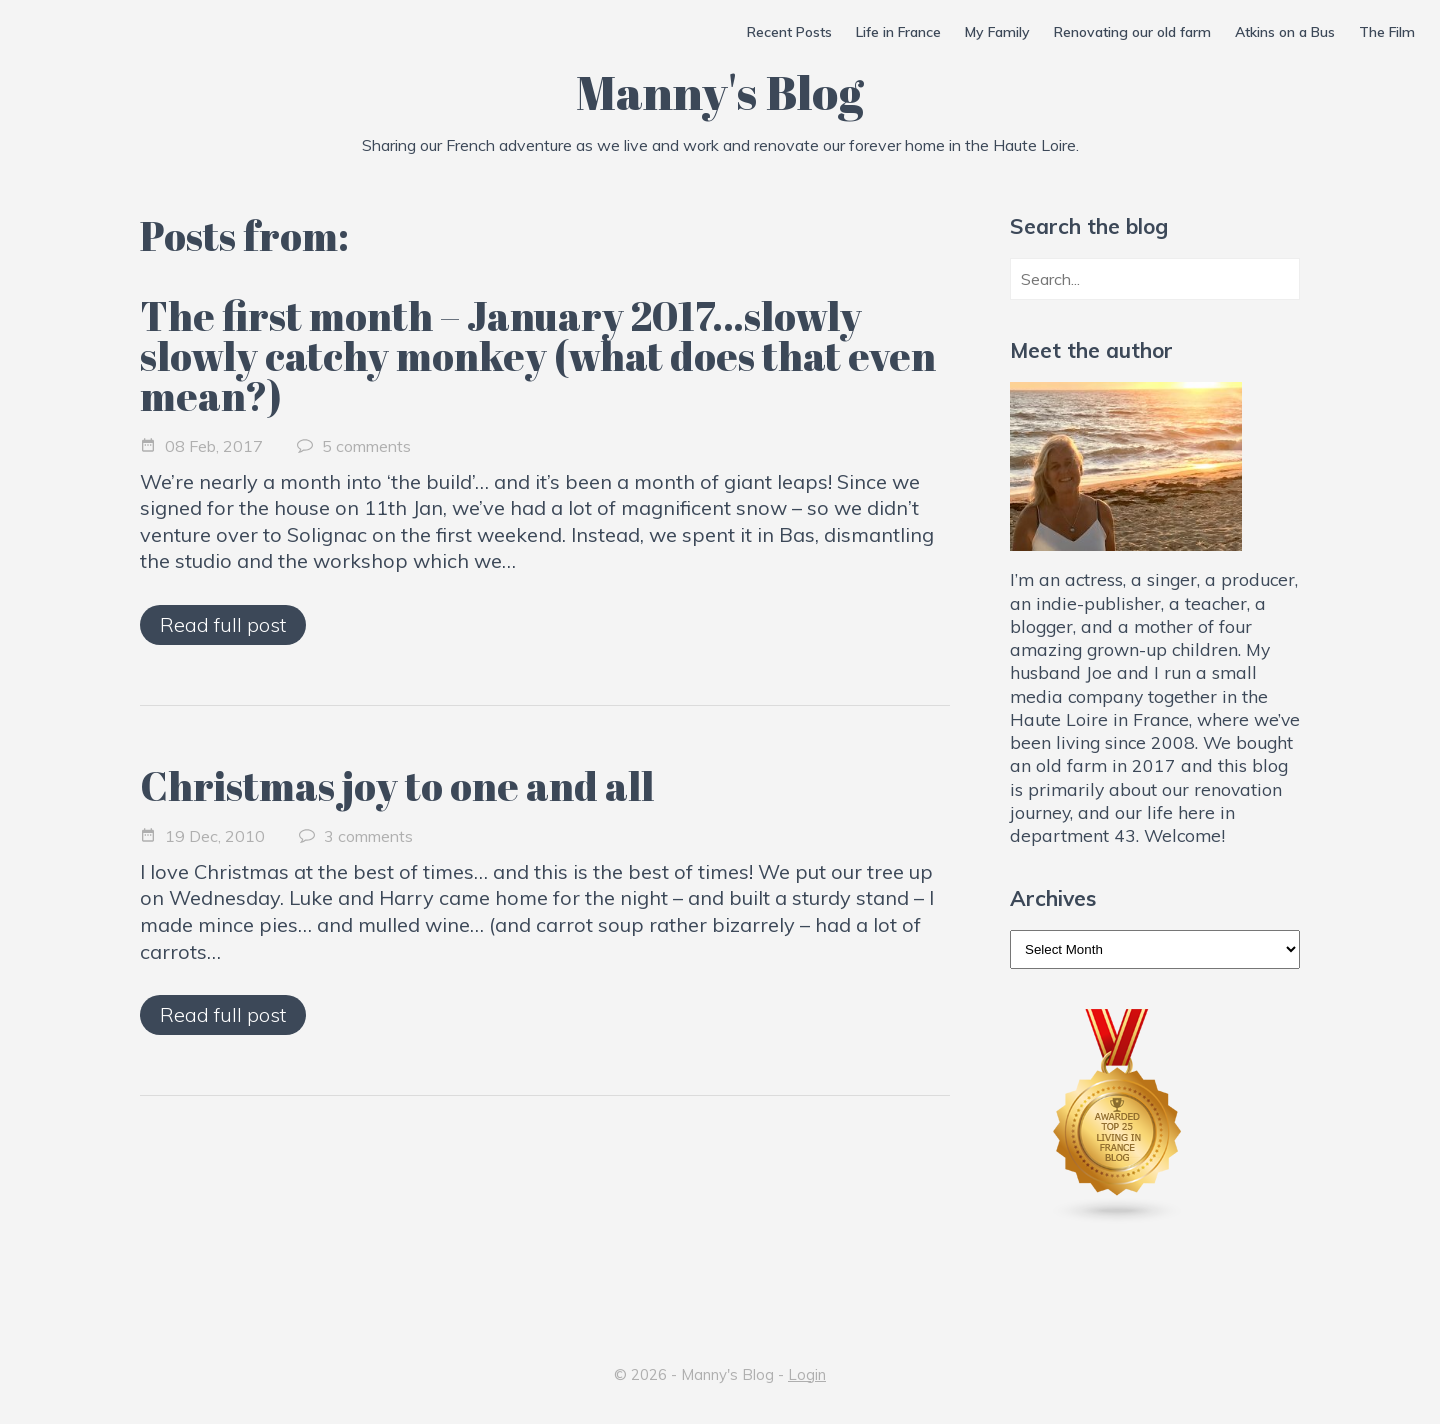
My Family (997, 32)
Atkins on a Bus (1285, 32)
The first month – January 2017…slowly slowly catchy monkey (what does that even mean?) (538, 356)
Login (807, 1374)
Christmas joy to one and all (397, 786)
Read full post (223, 624)
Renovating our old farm (1132, 32)
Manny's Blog (720, 91)
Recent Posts (789, 32)
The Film (1387, 32)
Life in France (898, 32)
